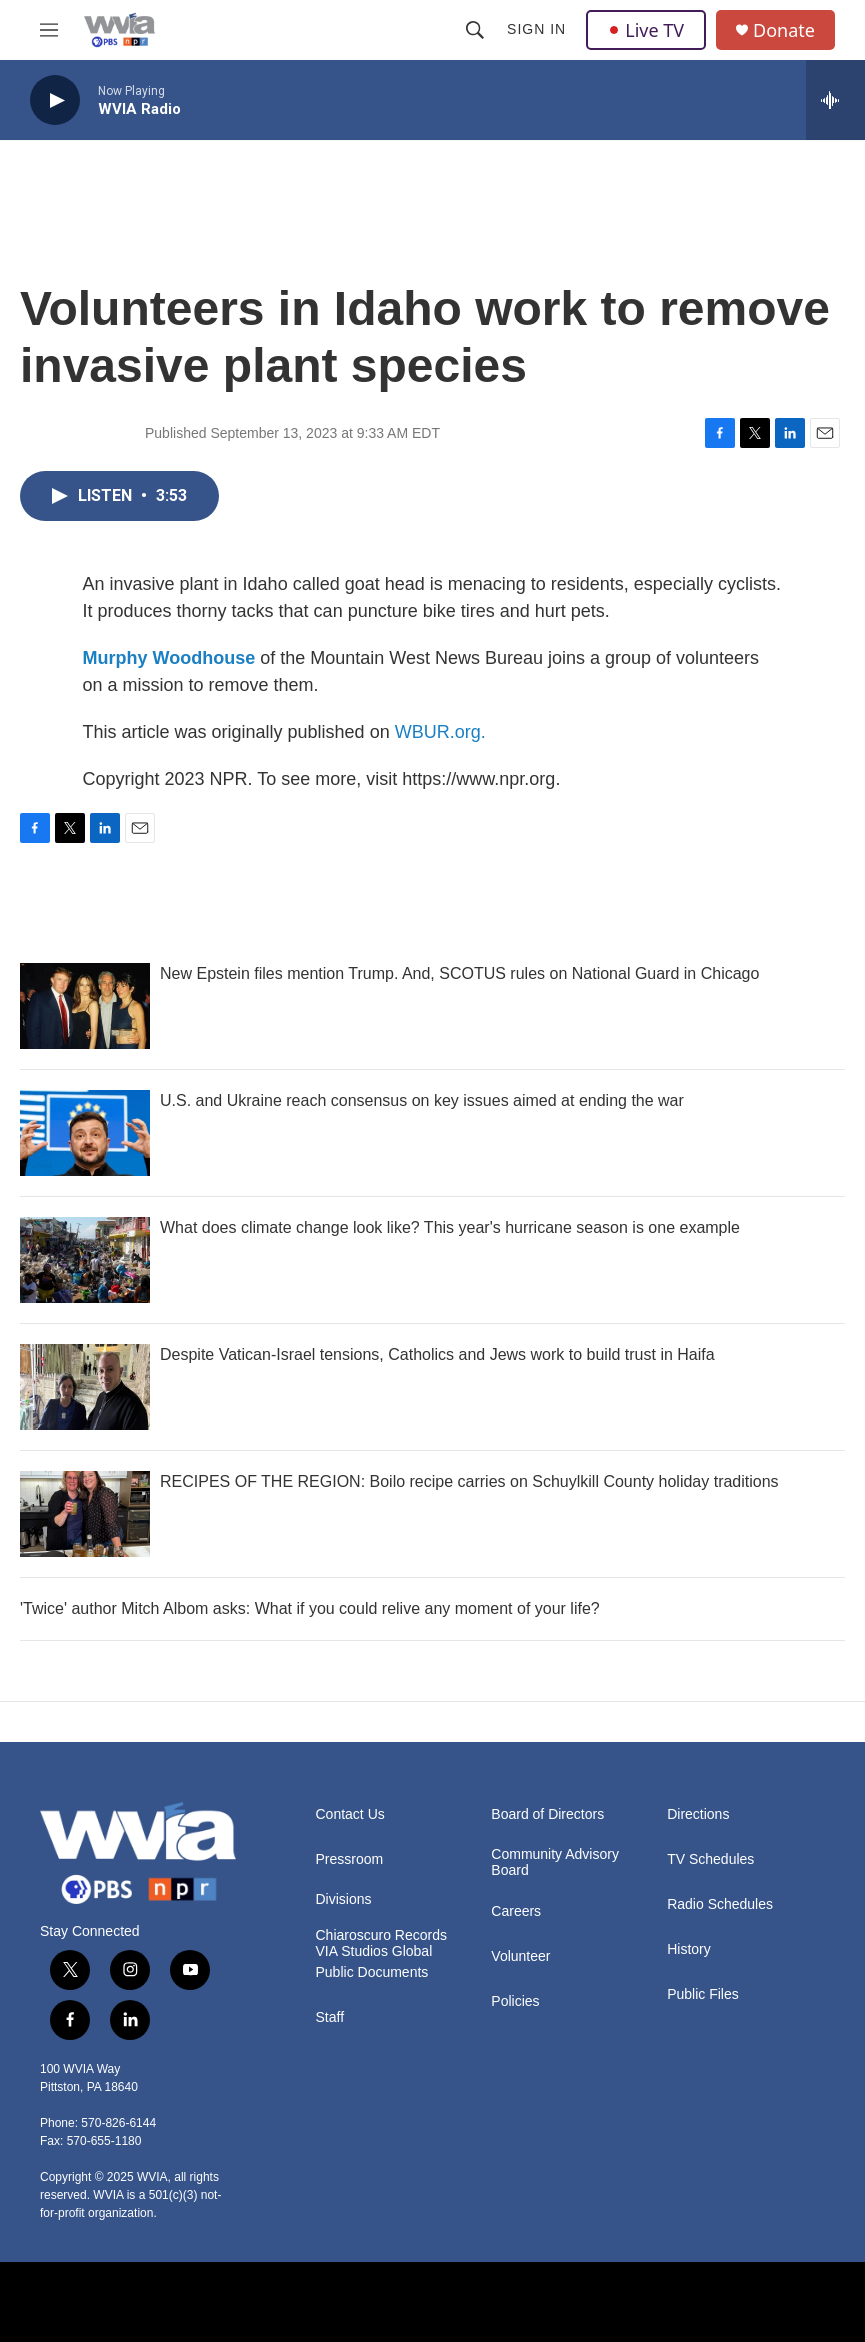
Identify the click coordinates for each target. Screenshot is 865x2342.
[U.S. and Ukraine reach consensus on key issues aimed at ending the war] (85, 1133)
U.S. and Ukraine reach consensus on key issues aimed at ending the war (422, 1100)
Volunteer (520, 1956)
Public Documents (372, 1972)
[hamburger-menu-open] (49, 30)
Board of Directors (547, 1814)
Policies (515, 2001)
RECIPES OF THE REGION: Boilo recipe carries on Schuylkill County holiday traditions (469, 1481)
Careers (516, 1911)
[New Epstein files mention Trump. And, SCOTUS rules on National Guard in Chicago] (85, 1006)
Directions (698, 1814)
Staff (330, 2017)
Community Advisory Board (555, 1862)
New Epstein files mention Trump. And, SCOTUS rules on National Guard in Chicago (459, 973)
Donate (784, 30)
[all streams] (835, 100)
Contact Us (350, 1814)
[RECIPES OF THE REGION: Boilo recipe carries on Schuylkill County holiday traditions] (85, 1514)
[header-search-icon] (475, 30)
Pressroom (350, 1859)
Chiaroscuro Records (382, 1935)
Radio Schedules (720, 1904)
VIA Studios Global (374, 1951)
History (689, 1949)
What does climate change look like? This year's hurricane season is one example (450, 1227)
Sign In (536, 29)
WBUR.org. (440, 732)
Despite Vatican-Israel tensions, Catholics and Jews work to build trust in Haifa (437, 1354)
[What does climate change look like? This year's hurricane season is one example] (85, 1260)
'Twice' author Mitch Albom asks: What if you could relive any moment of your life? (310, 1608)
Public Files (703, 1994)
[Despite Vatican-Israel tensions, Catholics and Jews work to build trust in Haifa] (85, 1387)
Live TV (646, 30)
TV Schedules (710, 1859)
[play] (55, 100)
